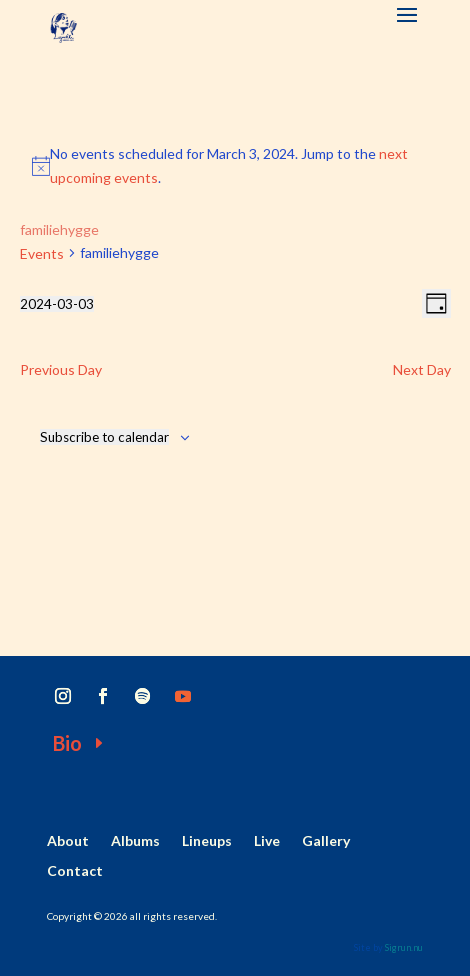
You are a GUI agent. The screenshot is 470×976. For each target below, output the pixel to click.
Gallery (326, 841)
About (68, 841)
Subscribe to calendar (104, 437)
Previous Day (61, 369)
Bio (67, 743)
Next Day (422, 369)
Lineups (207, 841)
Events (42, 253)
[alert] (235, 166)
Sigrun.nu (404, 947)
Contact (75, 871)
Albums (135, 841)
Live (267, 841)
